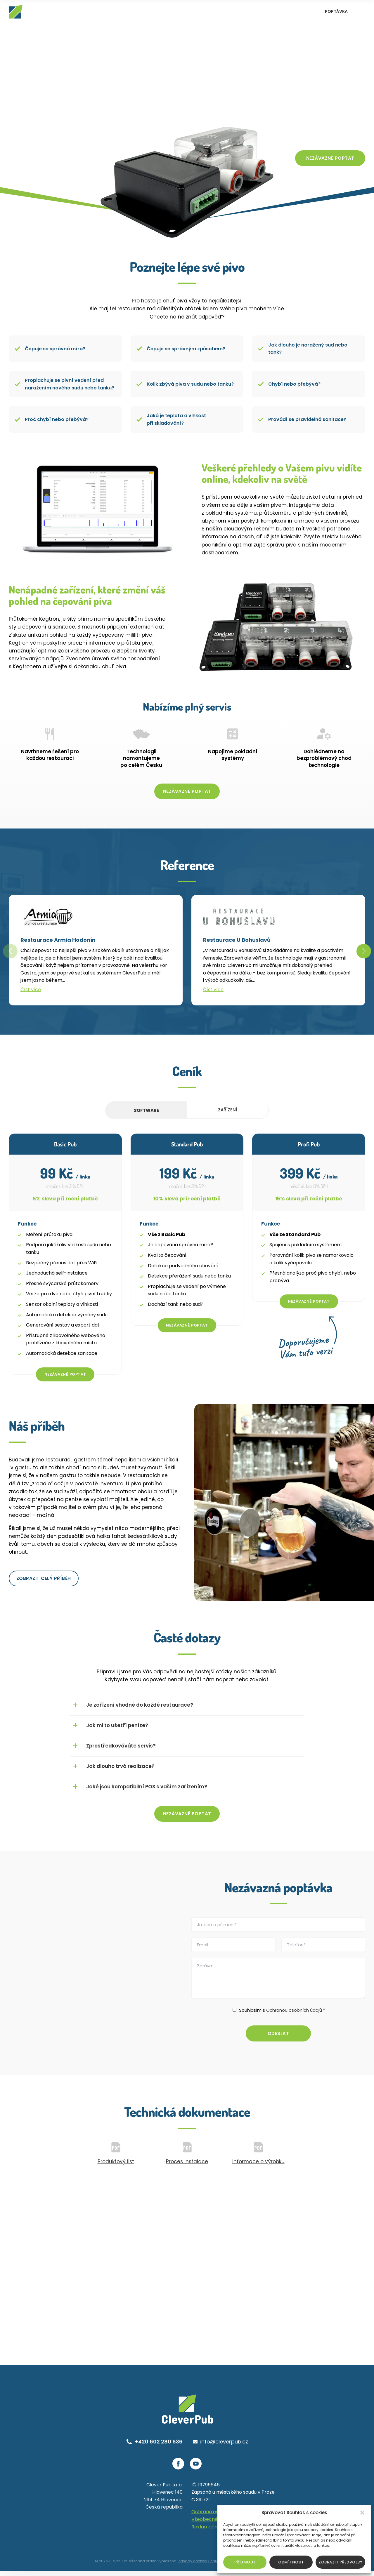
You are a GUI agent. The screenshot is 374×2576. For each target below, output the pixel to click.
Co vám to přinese (330, 135)
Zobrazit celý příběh (44, 1581)
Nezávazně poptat (330, 159)
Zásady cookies (192, 2565)
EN (359, 11)
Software (146, 1113)
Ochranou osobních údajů (294, 2014)
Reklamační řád (209, 2531)
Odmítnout (291, 2562)
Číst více (30, 991)
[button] (362, 2513)
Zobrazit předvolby (340, 2562)
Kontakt (304, 11)
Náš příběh (260, 11)
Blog (284, 11)
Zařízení (227, 1113)
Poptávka (336, 11)
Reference (230, 11)
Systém (203, 11)
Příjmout (245, 2562)
